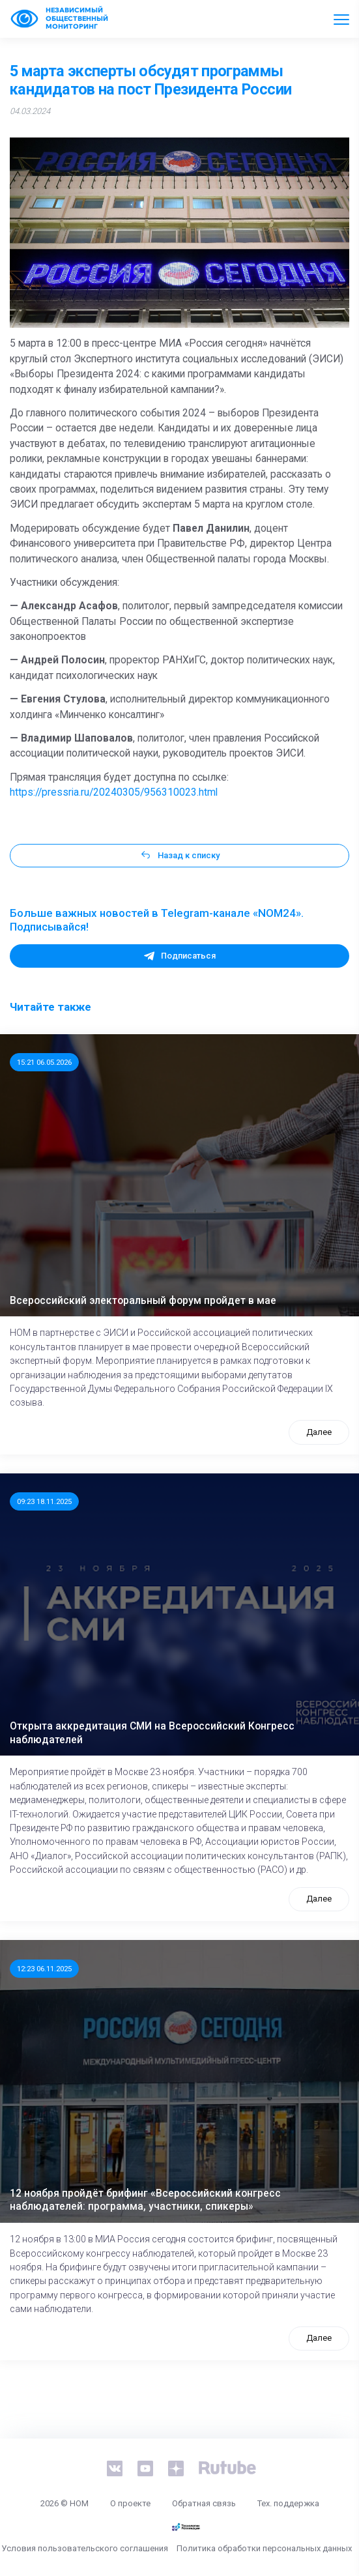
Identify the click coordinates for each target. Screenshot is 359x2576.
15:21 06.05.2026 (44, 1062)
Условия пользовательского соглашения (84, 2548)
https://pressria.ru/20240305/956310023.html (114, 792)
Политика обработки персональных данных (264, 2548)
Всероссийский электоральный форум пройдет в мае (143, 1301)
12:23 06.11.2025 (44, 1968)
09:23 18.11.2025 (44, 1501)
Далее (319, 1432)
